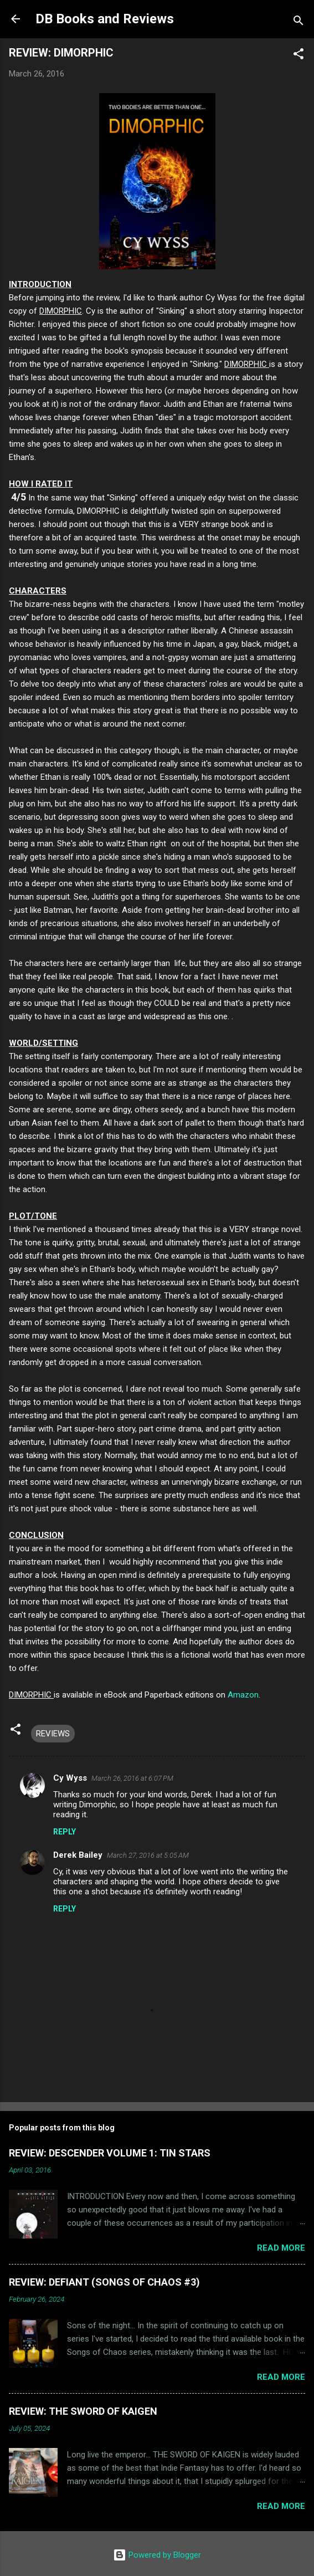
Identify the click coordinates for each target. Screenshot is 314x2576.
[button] (298, 55)
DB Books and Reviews (104, 19)
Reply (64, 1831)
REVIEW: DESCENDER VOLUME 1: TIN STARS (109, 2153)
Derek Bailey (77, 1855)
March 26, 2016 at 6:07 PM (132, 1778)
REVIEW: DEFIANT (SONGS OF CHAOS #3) (104, 2282)
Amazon (243, 1695)
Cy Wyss (70, 1778)
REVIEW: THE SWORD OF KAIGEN (83, 2411)
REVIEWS (53, 1734)
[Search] (298, 22)
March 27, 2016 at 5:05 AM (148, 1855)
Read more (281, 2248)
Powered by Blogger (157, 2555)
